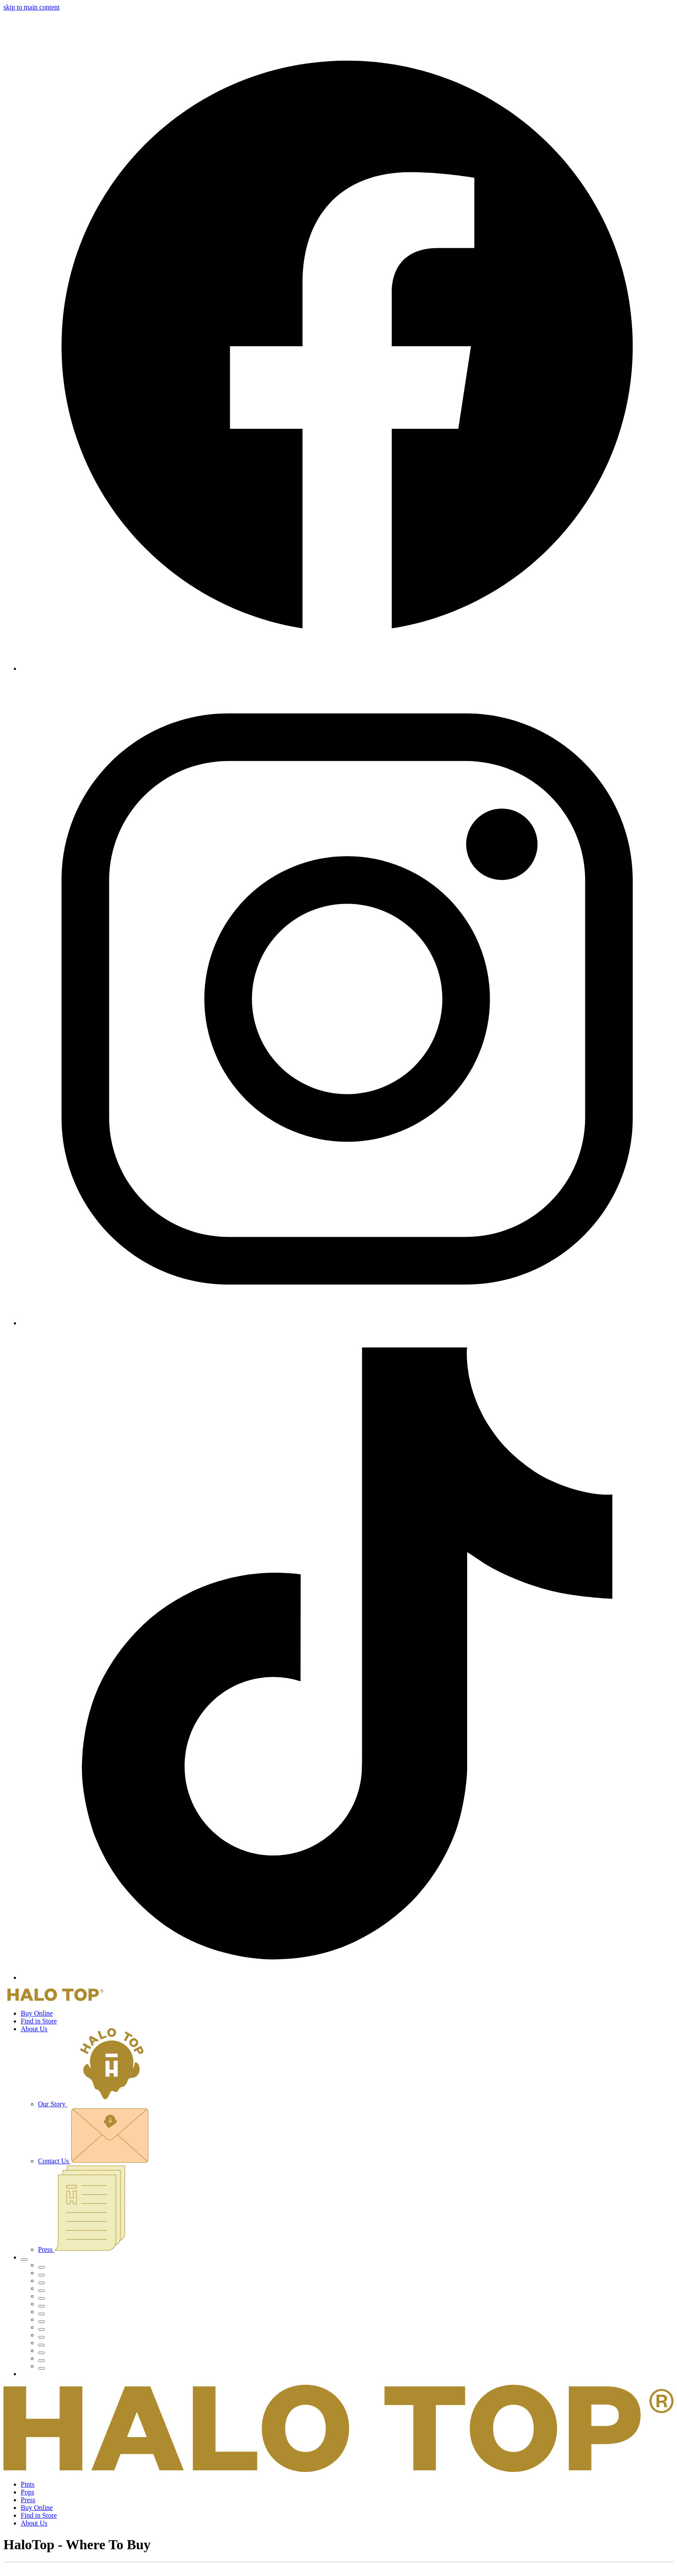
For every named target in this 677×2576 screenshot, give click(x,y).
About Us (34, 2028)
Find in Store (39, 2021)
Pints (28, 2484)
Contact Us (93, 2161)
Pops (27, 2492)
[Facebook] (347, 668)
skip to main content (31, 7)
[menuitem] (356, 2265)
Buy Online (37, 2013)
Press (82, 2249)
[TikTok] (347, 1977)
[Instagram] (347, 1323)
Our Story (96, 2104)
